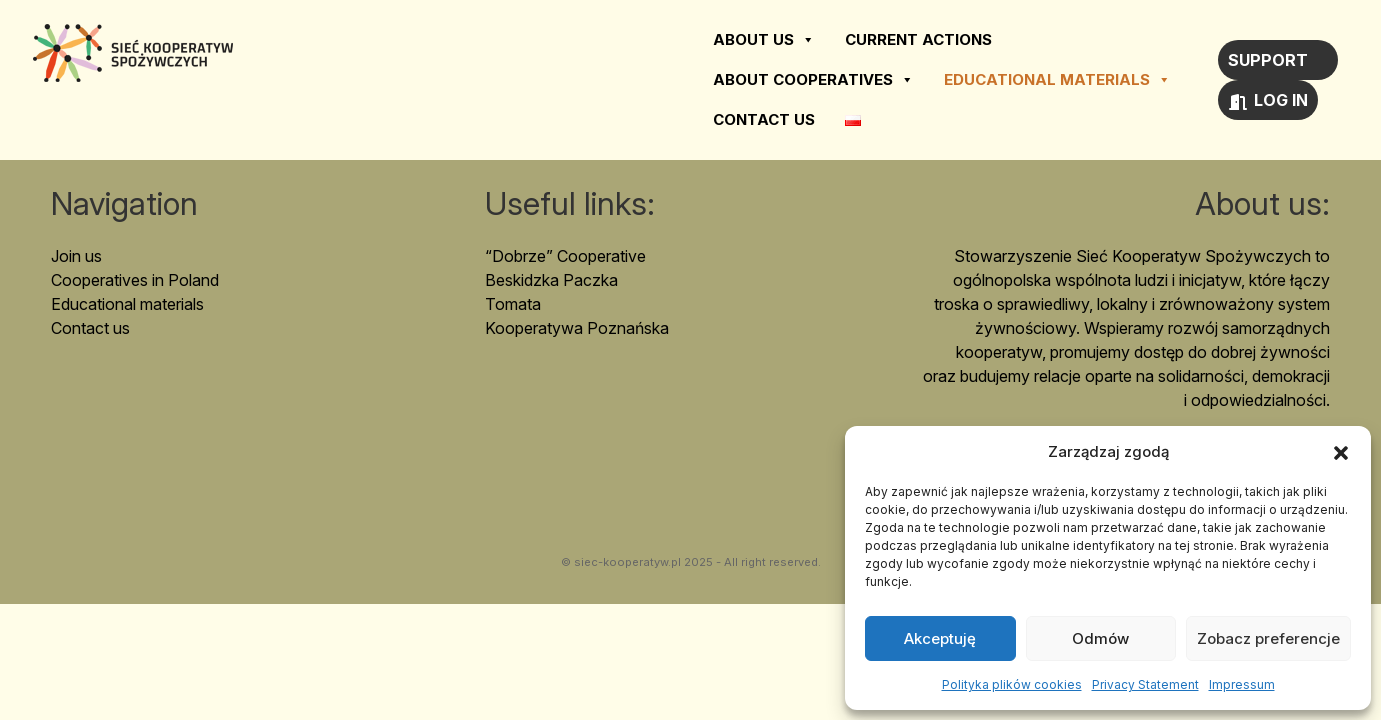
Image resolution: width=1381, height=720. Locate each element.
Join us (76, 256)
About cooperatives (813, 80)
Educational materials (1057, 80)
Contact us (764, 119)
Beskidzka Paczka (551, 280)
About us (764, 40)
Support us (1268, 65)
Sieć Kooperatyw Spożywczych (133, 52)
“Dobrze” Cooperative (565, 256)
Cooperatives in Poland (135, 280)
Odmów (1100, 638)
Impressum (1242, 684)
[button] (1341, 452)
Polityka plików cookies (1012, 684)
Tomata (513, 304)
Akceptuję (940, 638)
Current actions (918, 39)
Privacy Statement (1145, 684)
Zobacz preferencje (1268, 638)
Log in (1281, 100)
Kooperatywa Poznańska (577, 328)
